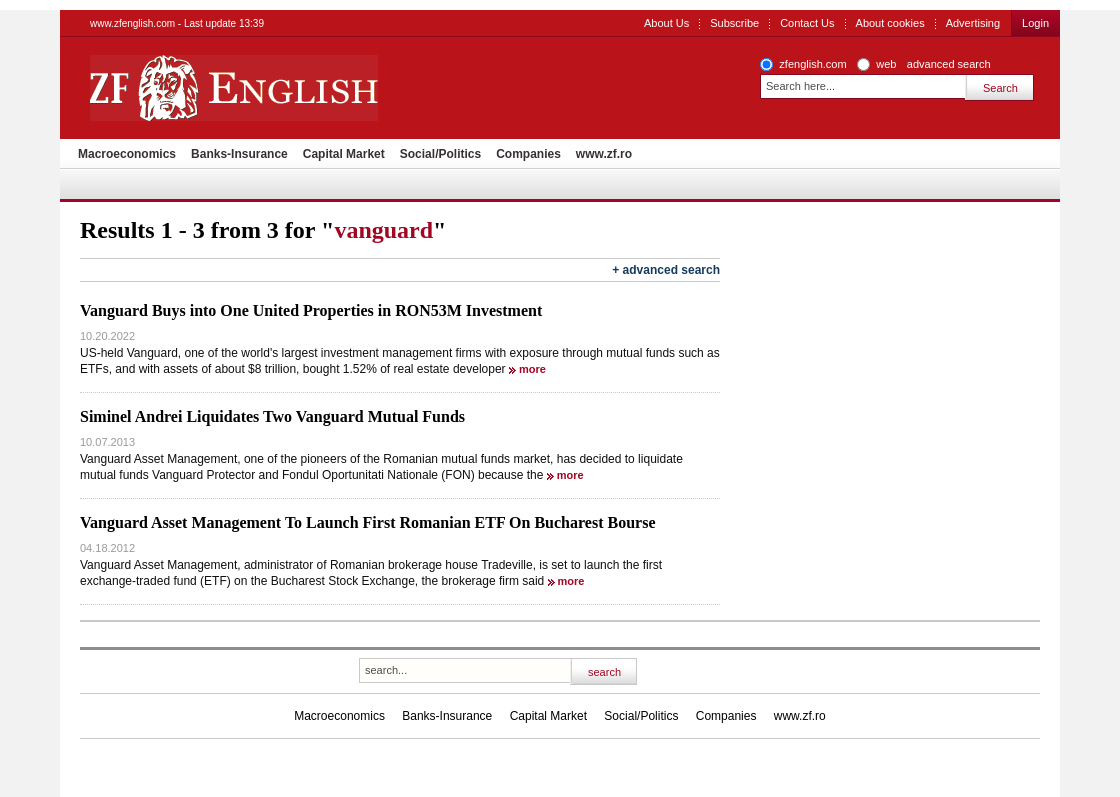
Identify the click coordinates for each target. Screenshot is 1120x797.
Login (1035, 23)
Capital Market (344, 154)
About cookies (890, 23)
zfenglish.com (812, 64)
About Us (666, 23)
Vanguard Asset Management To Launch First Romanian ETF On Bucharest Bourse (367, 522)
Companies (528, 154)
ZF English (305, 88)
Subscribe (734, 23)
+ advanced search (666, 270)
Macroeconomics (127, 154)
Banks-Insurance (239, 154)
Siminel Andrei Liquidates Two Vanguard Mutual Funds (272, 416)
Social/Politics (440, 154)
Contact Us (807, 23)
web (886, 64)
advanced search (949, 64)
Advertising (973, 23)
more (532, 369)
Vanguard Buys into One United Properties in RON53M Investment (311, 310)
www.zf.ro (604, 154)
